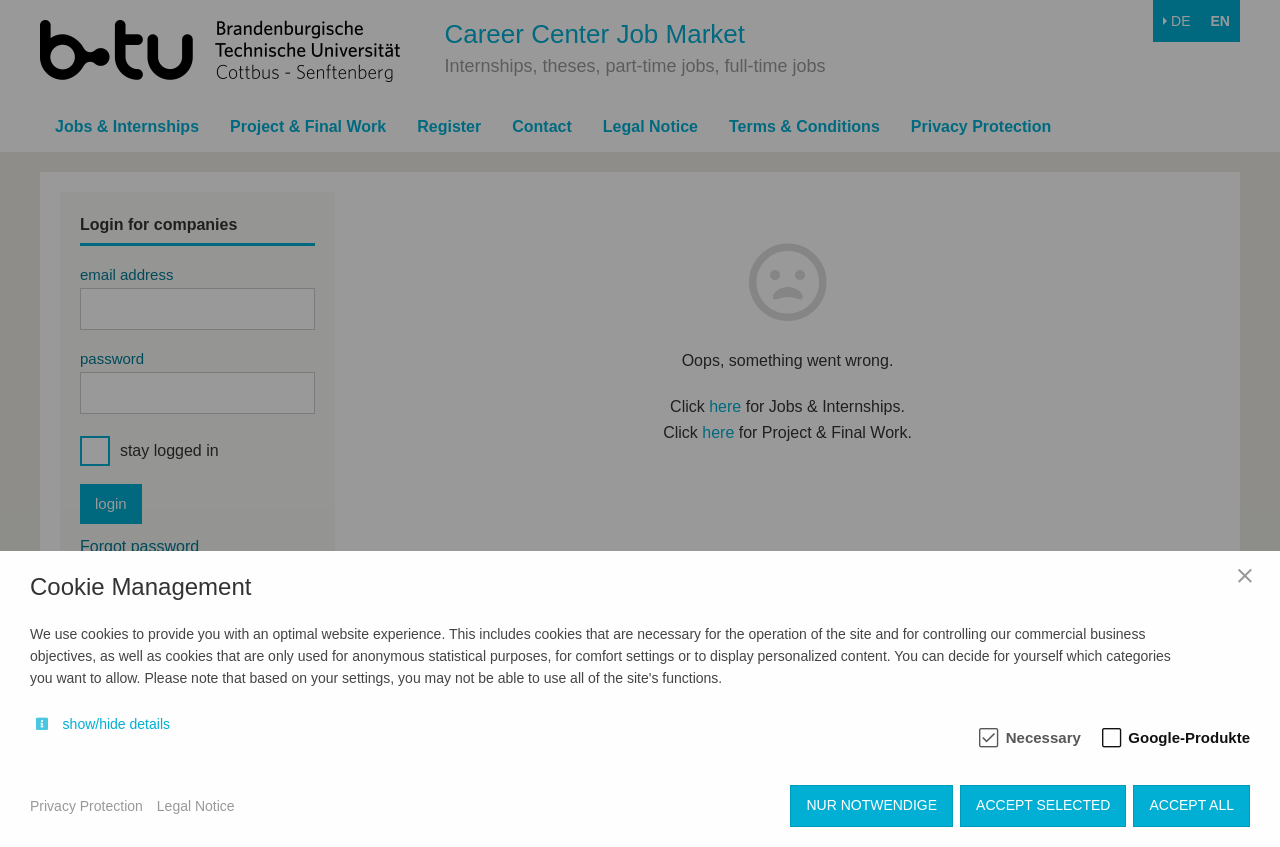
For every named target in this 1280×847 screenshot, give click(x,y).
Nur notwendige (871, 805)
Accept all (1191, 805)
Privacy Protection (86, 806)
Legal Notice (196, 806)
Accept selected (1043, 805)
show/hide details (116, 724)
